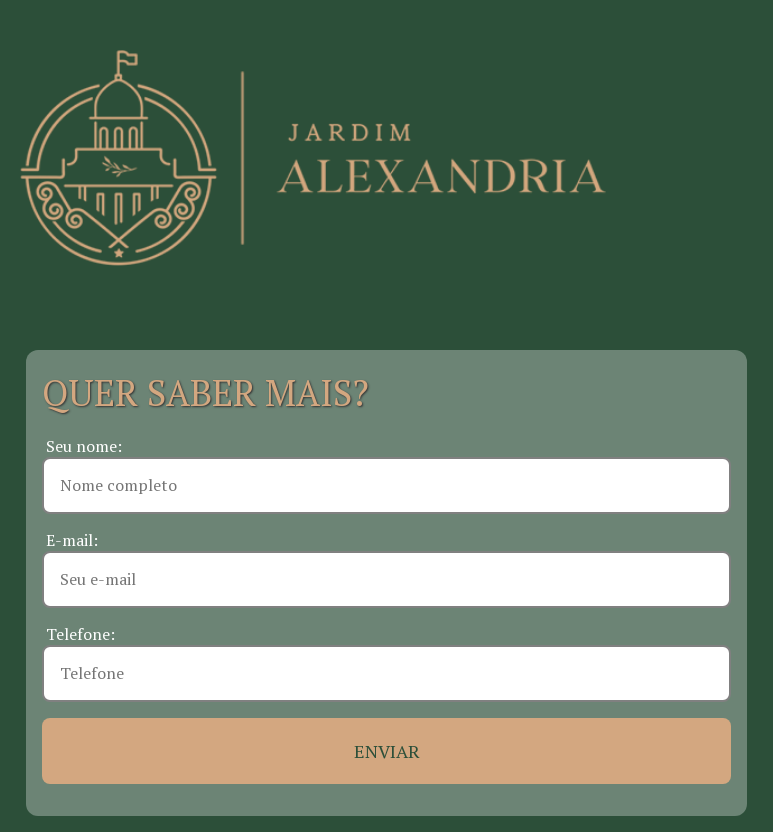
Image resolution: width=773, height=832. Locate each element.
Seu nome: (84, 446)
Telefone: (80, 634)
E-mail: (72, 540)
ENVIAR (387, 751)
